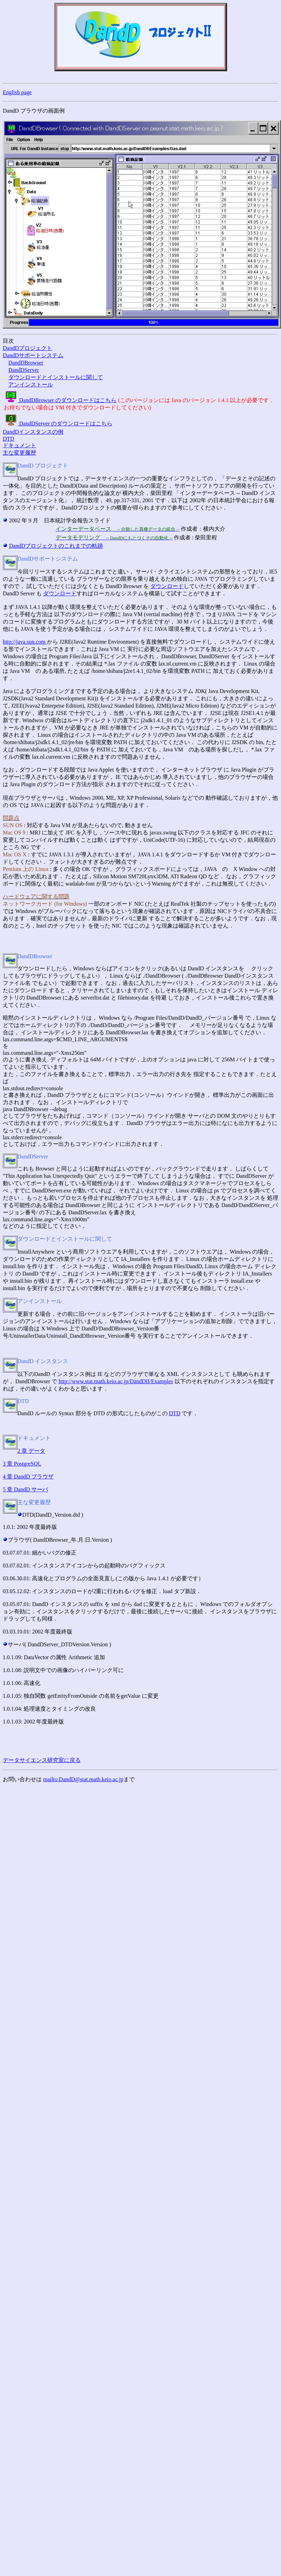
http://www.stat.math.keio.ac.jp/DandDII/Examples (115, 1381)
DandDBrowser (25, 363)
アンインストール (30, 385)
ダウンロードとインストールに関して (55, 377)
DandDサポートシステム (33, 355)
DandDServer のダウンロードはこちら (58, 423)
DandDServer (23, 370)
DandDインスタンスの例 (33, 432)
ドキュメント (19, 445)
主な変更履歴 (19, 453)
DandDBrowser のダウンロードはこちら (60, 400)
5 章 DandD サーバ (25, 1489)
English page (17, 92)
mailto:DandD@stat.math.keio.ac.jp (83, 1779)
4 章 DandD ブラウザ (28, 1476)
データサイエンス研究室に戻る (42, 1760)
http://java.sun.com (25, 642)
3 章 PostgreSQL (22, 1464)
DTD (8, 439)
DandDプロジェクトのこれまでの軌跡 (56, 546)
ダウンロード (167, 586)
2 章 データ (31, 1451)
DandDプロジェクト (27, 348)
